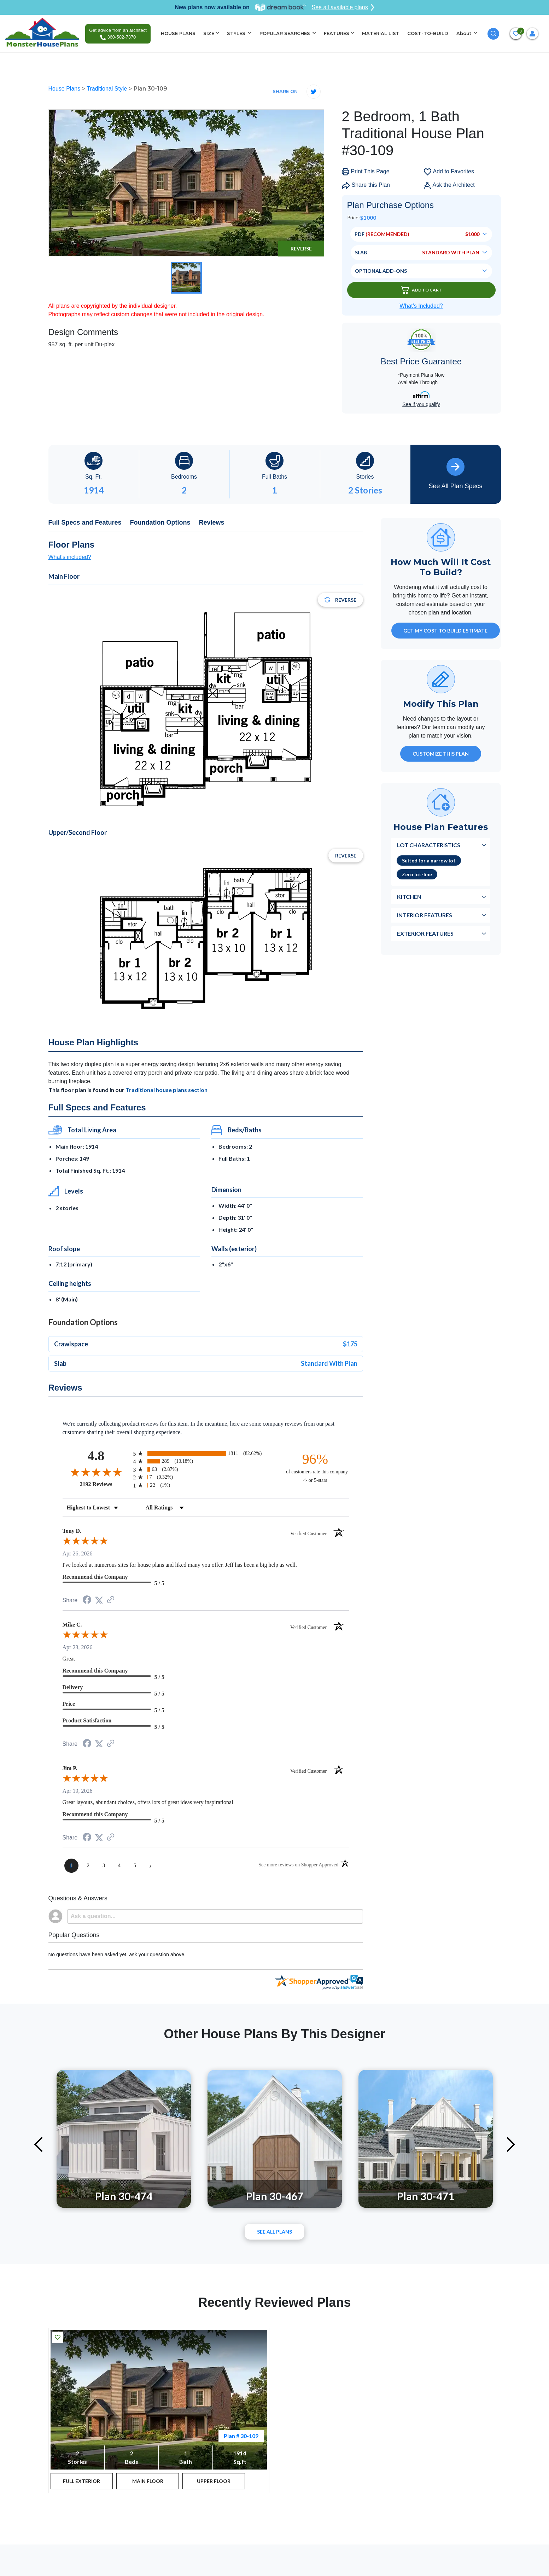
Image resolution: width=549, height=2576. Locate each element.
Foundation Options (160, 522)
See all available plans (343, 7)
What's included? (69, 557)
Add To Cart (421, 290)
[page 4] (119, 1865)
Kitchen (409, 896)
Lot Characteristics (428, 845)
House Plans (65, 89)
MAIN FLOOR (147, 2481)
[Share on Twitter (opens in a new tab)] (99, 1600)
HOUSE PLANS (178, 33)
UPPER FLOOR (213, 2481)
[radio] (205, 1453)
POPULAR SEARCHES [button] (285, 33)
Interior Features (424, 915)
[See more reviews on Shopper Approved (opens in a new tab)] (111, 1600)
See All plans (274, 2232)
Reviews (211, 522)
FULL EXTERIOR (81, 2481)
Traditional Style (108, 89)
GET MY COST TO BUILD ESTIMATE (445, 631)
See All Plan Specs (455, 474)
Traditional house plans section (166, 1089)
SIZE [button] (208, 33)
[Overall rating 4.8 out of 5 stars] (96, 1472)
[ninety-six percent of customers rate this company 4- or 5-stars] (315, 1467)
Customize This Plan (441, 754)
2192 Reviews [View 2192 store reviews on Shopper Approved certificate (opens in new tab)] (105, 1484)
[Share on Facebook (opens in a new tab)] (87, 1601)
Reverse (301, 249)
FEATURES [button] (336, 33)
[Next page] (150, 1865)
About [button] (464, 33)
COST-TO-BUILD (427, 33)
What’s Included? (421, 306)
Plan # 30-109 (241, 2435)
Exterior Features (425, 933)
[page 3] (104, 1865)
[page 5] (135, 1865)
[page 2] (88, 1865)
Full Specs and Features (85, 522)
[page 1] (71, 1866)
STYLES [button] (237, 33)
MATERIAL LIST (380, 33)
